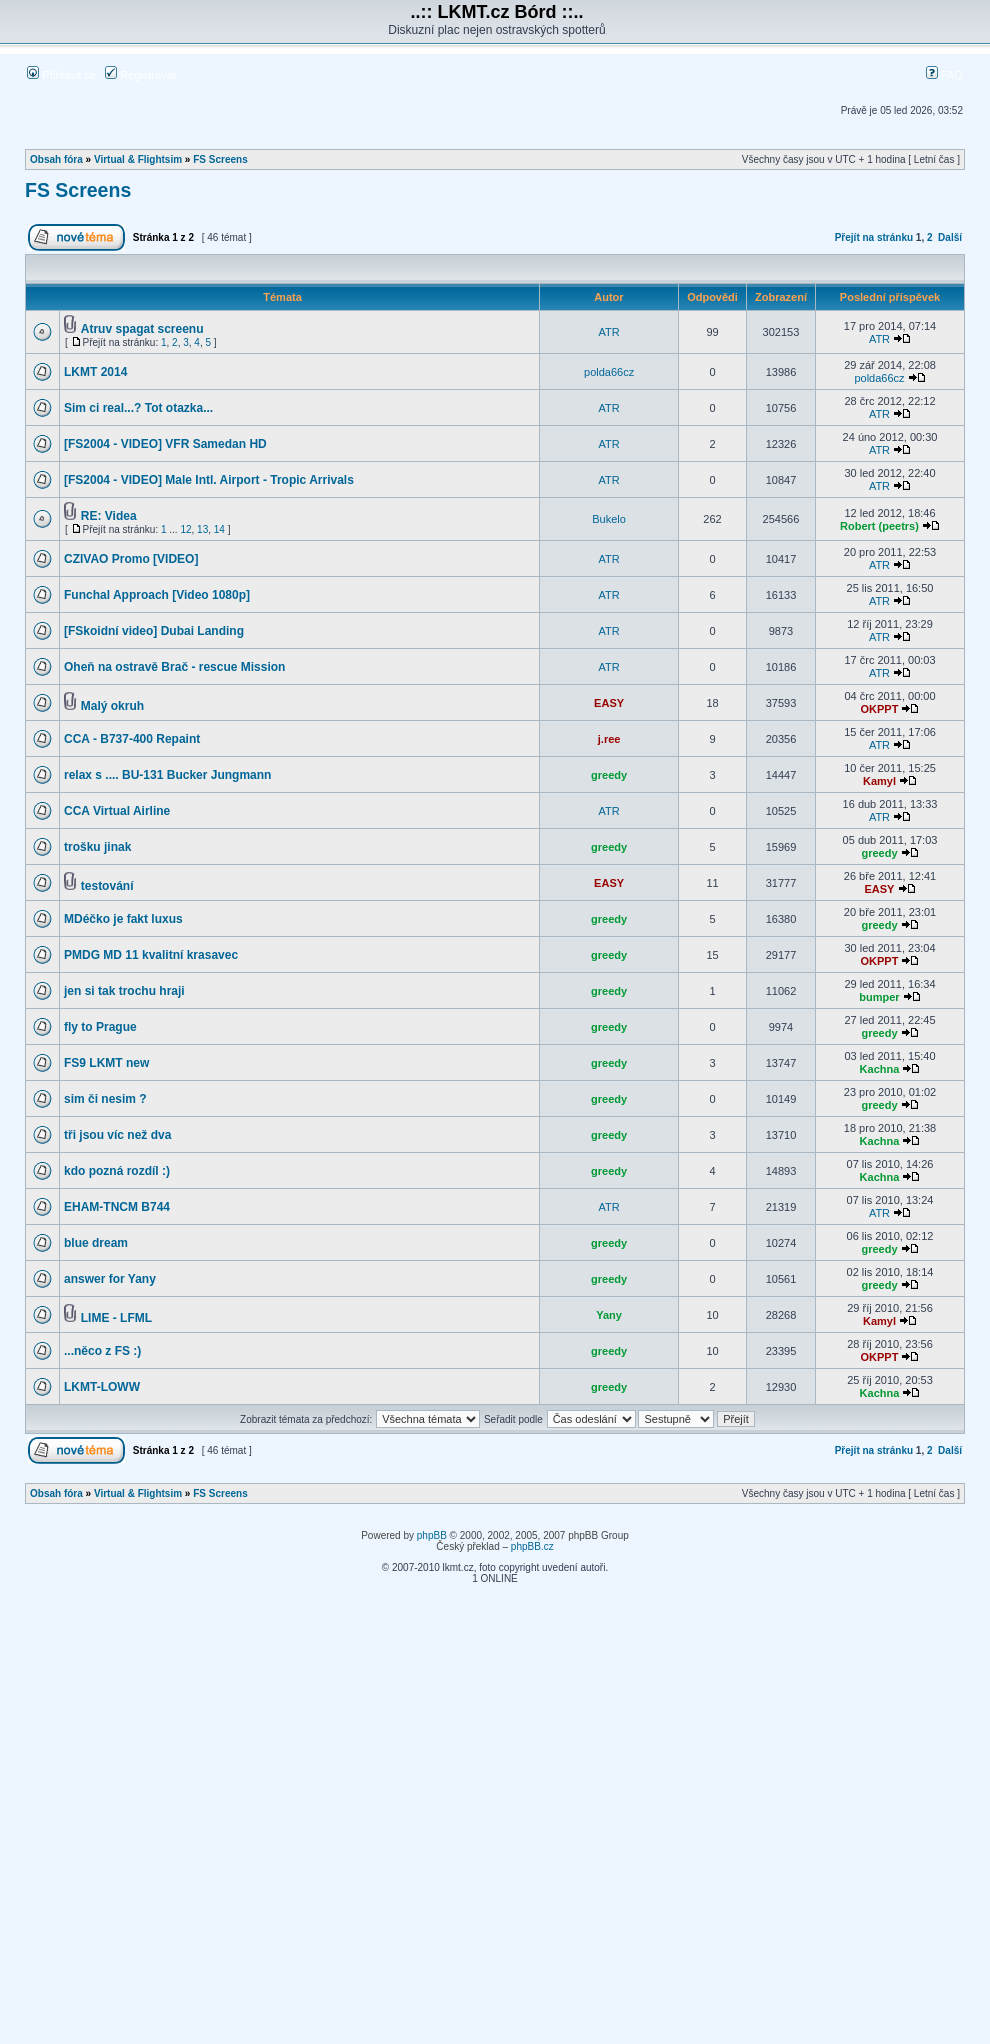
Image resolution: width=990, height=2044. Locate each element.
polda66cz (609, 372)
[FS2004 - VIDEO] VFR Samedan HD (165, 444)
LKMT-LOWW (102, 1387)
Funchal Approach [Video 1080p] (157, 595)
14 (219, 529)
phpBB (432, 1535)
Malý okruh (112, 706)
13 (202, 529)
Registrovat (140, 75)
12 (185, 529)
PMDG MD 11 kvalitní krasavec (151, 955)
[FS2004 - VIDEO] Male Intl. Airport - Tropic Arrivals (209, 480)
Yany (609, 1315)
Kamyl (879, 781)
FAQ (944, 75)
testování (107, 886)
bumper (879, 997)
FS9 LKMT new (106, 1063)
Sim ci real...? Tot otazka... (138, 408)
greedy (609, 775)
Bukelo (609, 519)
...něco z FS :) (102, 1351)
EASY (609, 703)
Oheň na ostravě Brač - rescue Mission (174, 667)
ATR (609, 332)
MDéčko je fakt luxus (123, 919)
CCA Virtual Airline (117, 811)
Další (950, 237)
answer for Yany (110, 1279)
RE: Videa (109, 516)
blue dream (96, 1243)
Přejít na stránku (874, 237)
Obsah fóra (56, 159)
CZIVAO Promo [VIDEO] (131, 559)
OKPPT (880, 709)
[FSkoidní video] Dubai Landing (154, 631)
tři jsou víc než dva (117, 1135)
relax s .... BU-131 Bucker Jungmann (167, 775)
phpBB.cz (532, 1546)
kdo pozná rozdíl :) (117, 1171)
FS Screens (220, 159)
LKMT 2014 (95, 372)
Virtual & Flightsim (138, 159)
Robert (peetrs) (879, 526)
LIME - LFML (116, 1318)
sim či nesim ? (105, 1099)
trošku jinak (97, 847)
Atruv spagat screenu (142, 329)
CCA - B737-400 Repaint (132, 739)
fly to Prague (100, 1027)
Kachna (880, 1069)
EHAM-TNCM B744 (117, 1207)
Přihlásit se (61, 75)
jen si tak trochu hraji (124, 991)
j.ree (609, 739)
